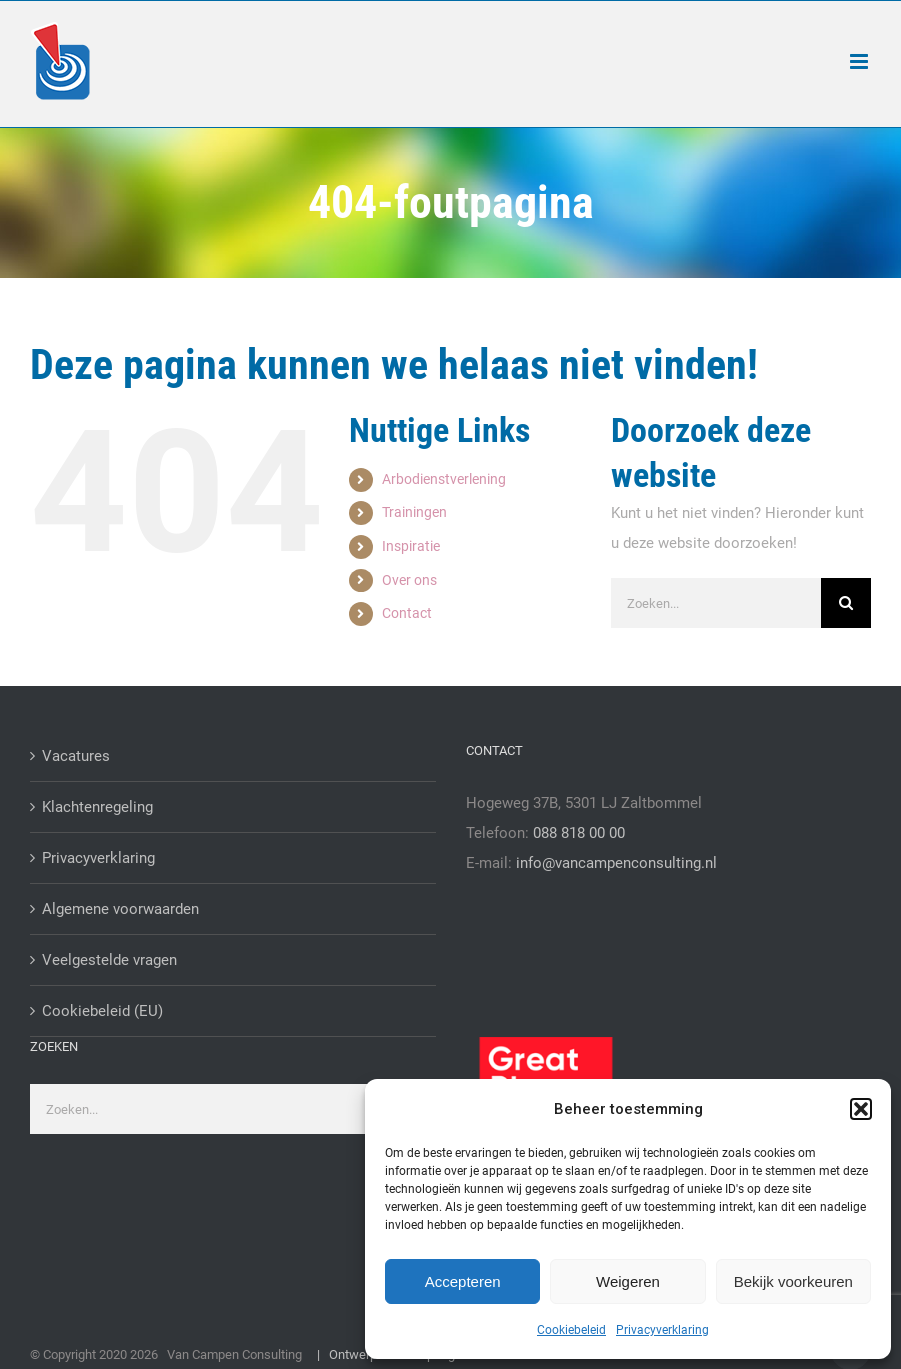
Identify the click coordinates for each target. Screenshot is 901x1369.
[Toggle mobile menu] (860, 61)
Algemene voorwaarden (120, 909)
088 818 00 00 (579, 833)
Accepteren (463, 1281)
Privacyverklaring (662, 1330)
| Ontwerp (342, 1354)
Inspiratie (411, 546)
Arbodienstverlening (444, 479)
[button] (861, 1109)
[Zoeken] (846, 603)
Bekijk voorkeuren (793, 1281)
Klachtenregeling (97, 807)
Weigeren (628, 1281)
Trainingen (414, 512)
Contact (407, 613)
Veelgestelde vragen (109, 960)
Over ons (409, 580)
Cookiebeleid (571, 1330)
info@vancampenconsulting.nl (616, 863)
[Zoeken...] (716, 603)
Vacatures (76, 756)
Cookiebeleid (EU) (102, 1011)
